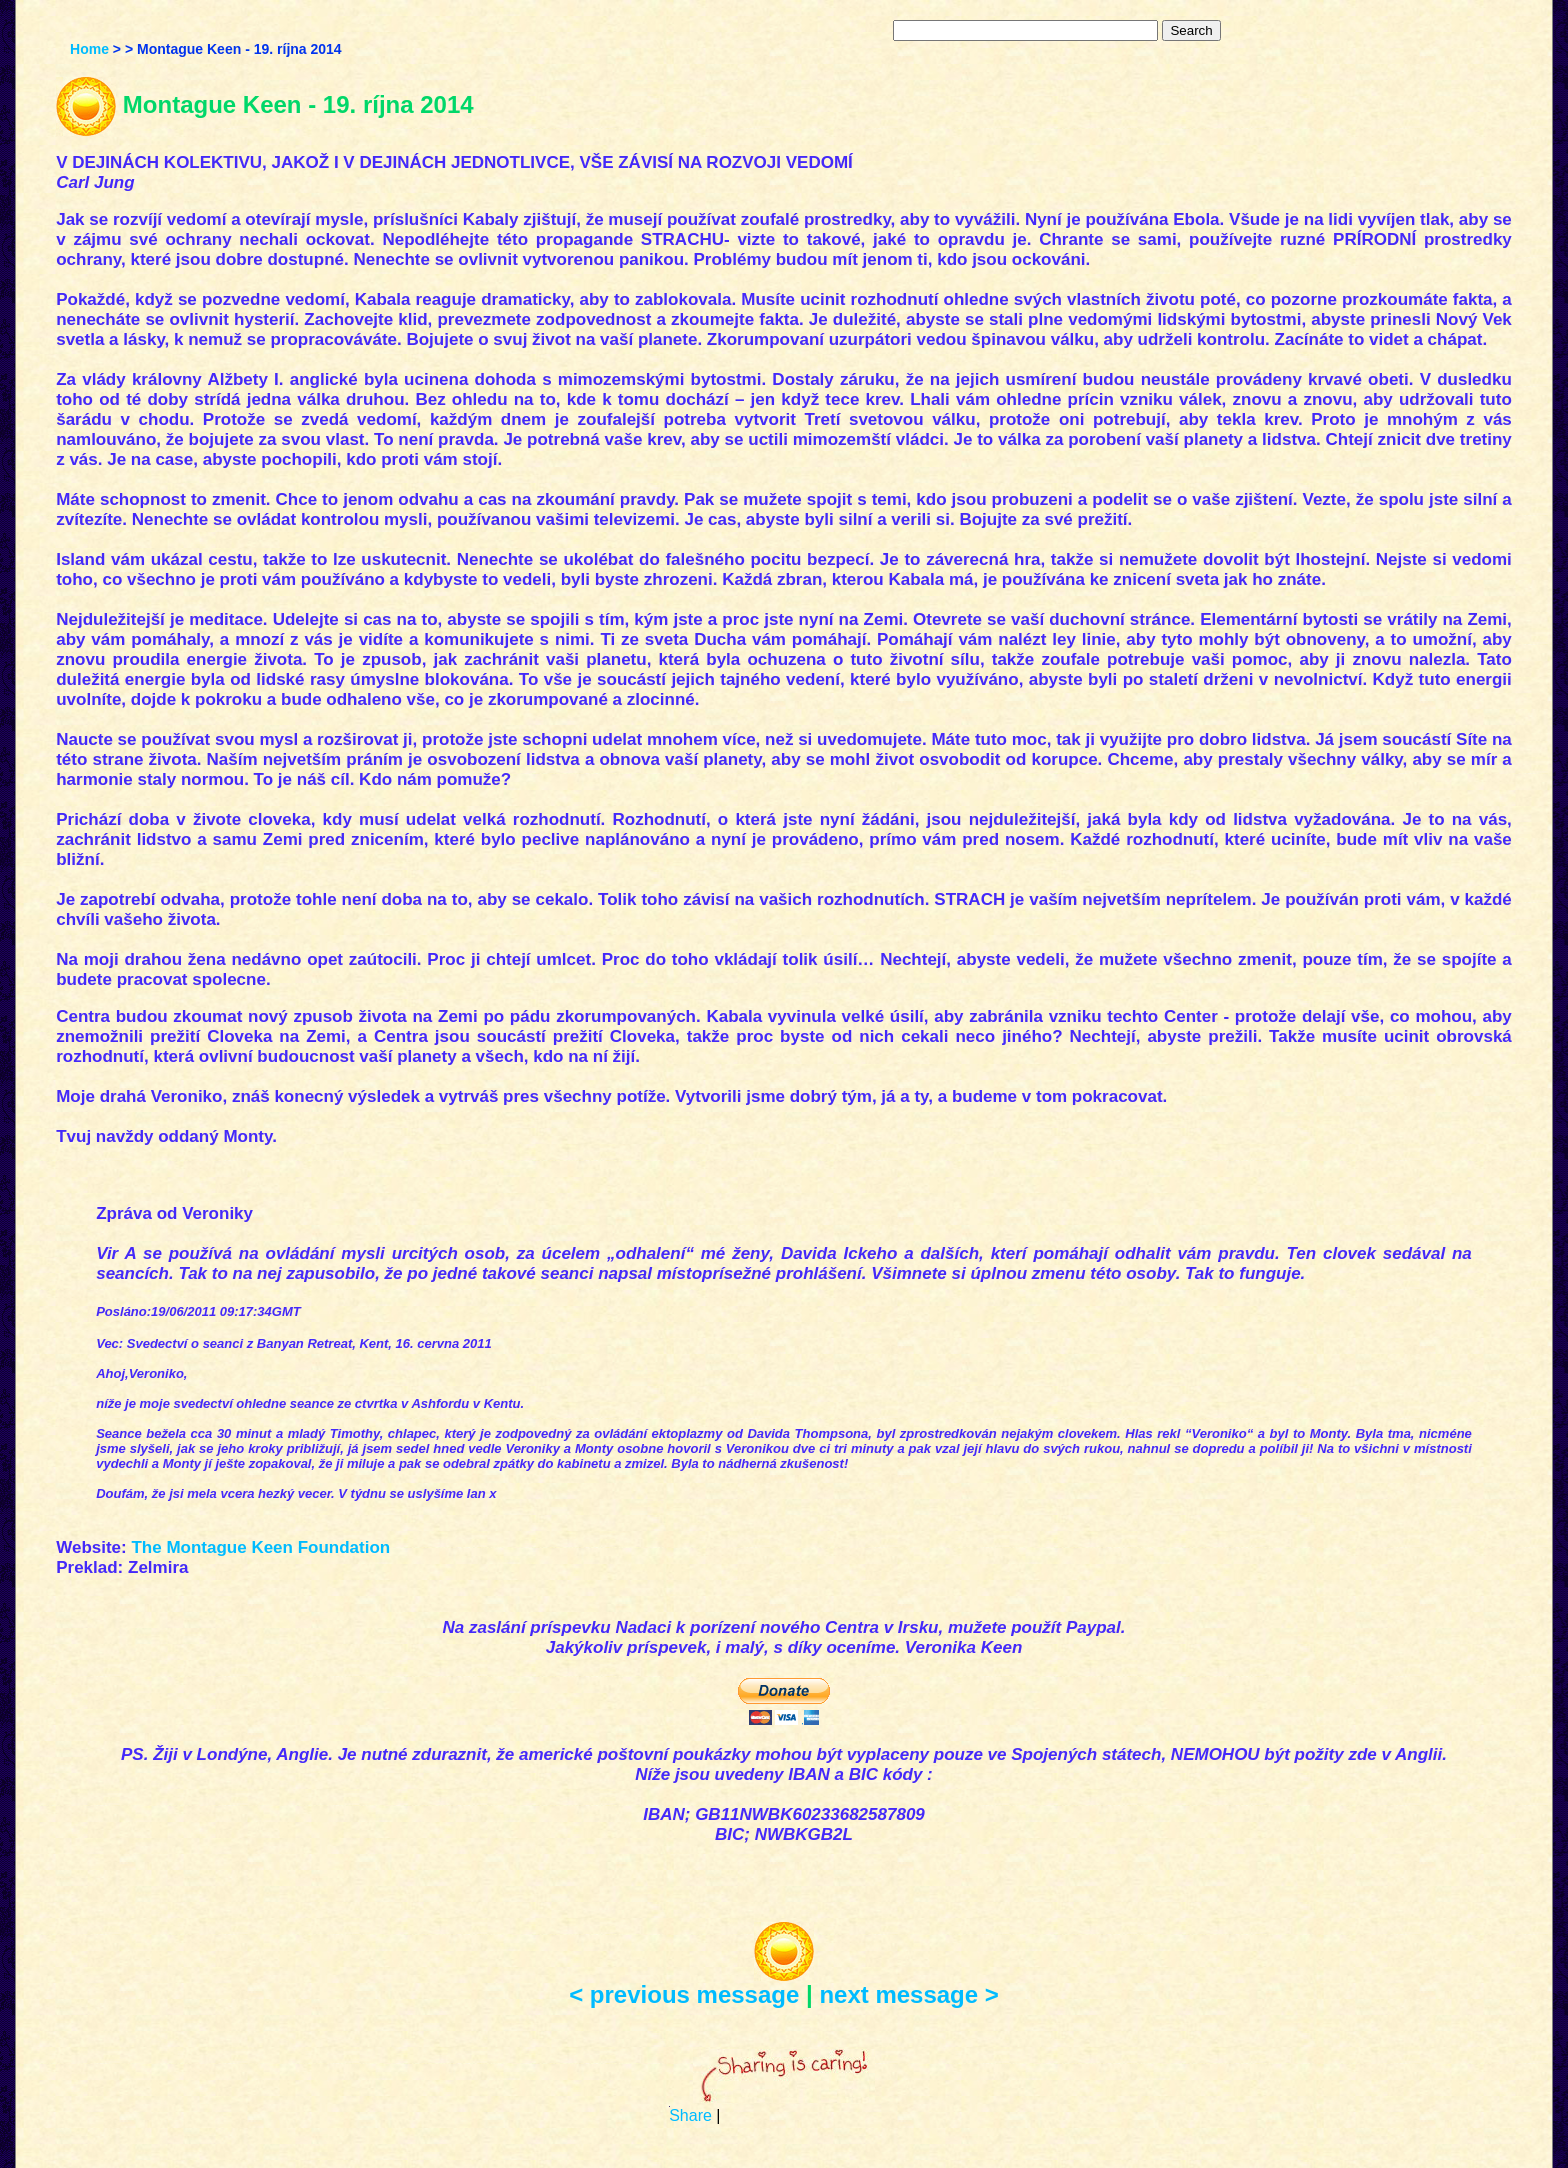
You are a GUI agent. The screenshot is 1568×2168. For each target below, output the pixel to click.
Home (89, 49)
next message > (908, 1994)
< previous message (684, 1994)
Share (690, 2115)
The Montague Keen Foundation (260, 1547)
